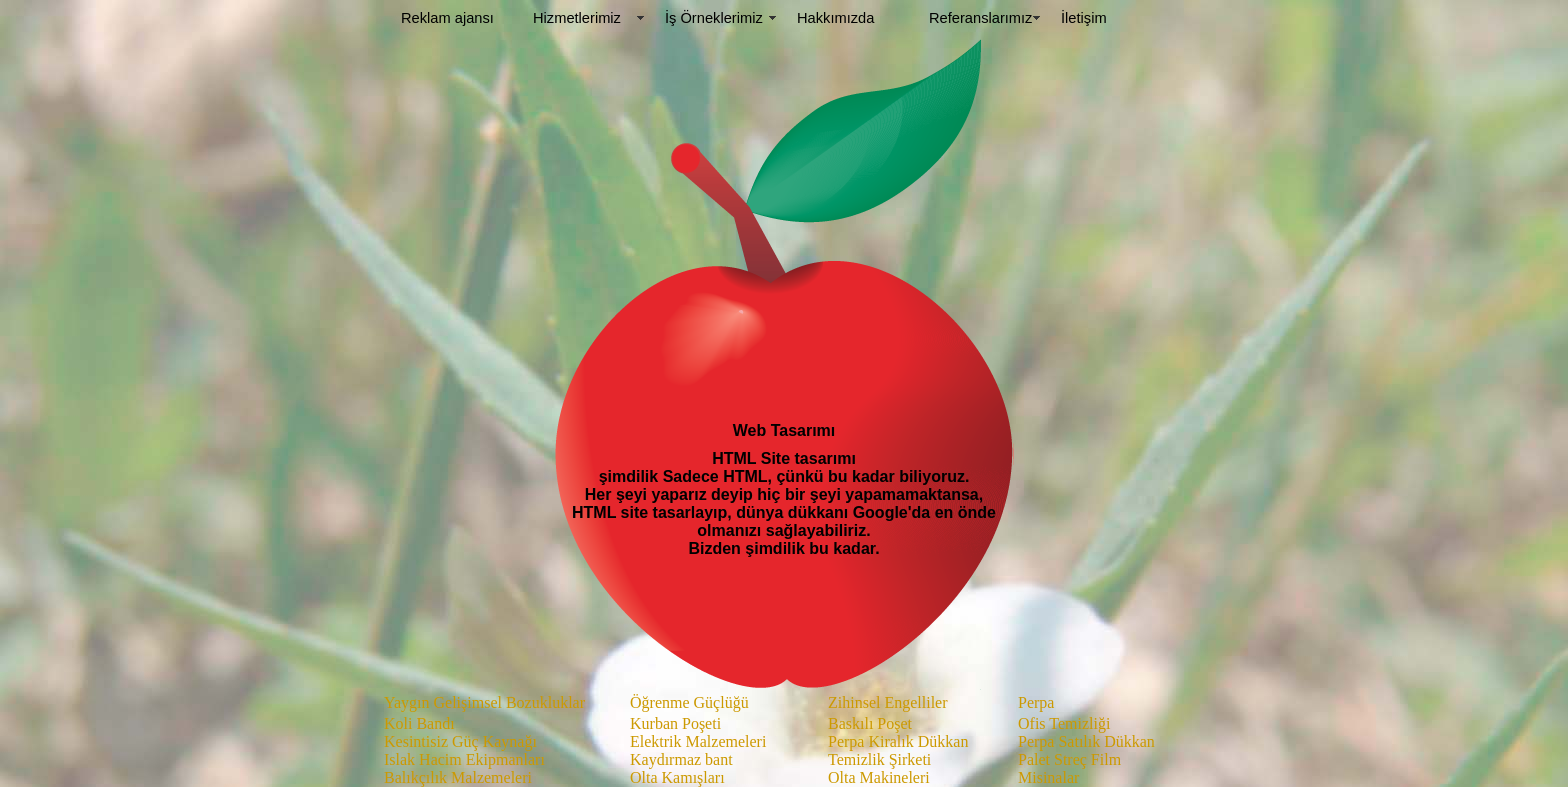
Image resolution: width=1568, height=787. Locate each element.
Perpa (1036, 702)
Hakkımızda (835, 18)
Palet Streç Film (1069, 759)
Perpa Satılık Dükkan (1086, 741)
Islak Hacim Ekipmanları (464, 759)
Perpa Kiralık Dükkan (898, 741)
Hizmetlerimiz (577, 18)
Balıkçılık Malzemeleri (458, 777)
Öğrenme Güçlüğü (689, 702)
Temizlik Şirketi (879, 759)
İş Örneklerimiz (714, 18)
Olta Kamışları (677, 777)
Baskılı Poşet (870, 723)
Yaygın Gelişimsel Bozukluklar (484, 702)
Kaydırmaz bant (681, 759)
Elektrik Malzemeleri (698, 741)
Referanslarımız (980, 18)
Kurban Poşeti (675, 723)
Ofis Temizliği (1064, 723)
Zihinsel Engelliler (888, 702)
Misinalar (1048, 777)
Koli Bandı (419, 723)
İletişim (1084, 18)
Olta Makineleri (879, 777)
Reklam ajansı (447, 18)
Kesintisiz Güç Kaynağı (460, 741)
